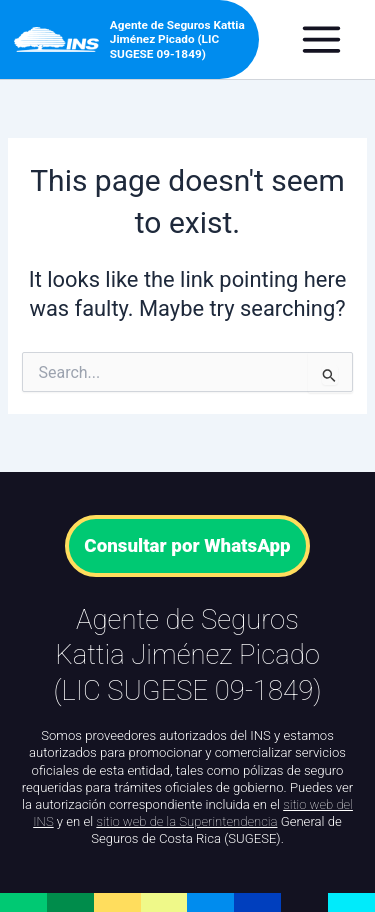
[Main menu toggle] (331, 39)
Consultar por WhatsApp (187, 546)
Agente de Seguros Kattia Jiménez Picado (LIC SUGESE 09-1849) (177, 39)
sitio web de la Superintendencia (186, 821)
